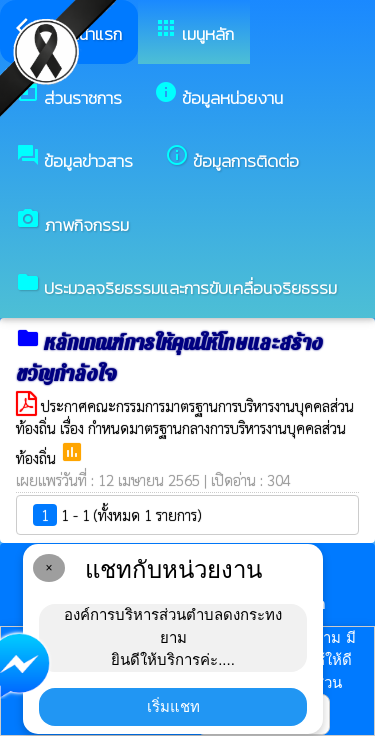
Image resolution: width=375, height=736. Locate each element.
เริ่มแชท (173, 706)
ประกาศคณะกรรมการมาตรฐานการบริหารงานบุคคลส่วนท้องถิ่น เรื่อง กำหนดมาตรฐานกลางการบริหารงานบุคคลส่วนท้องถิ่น (185, 431)
